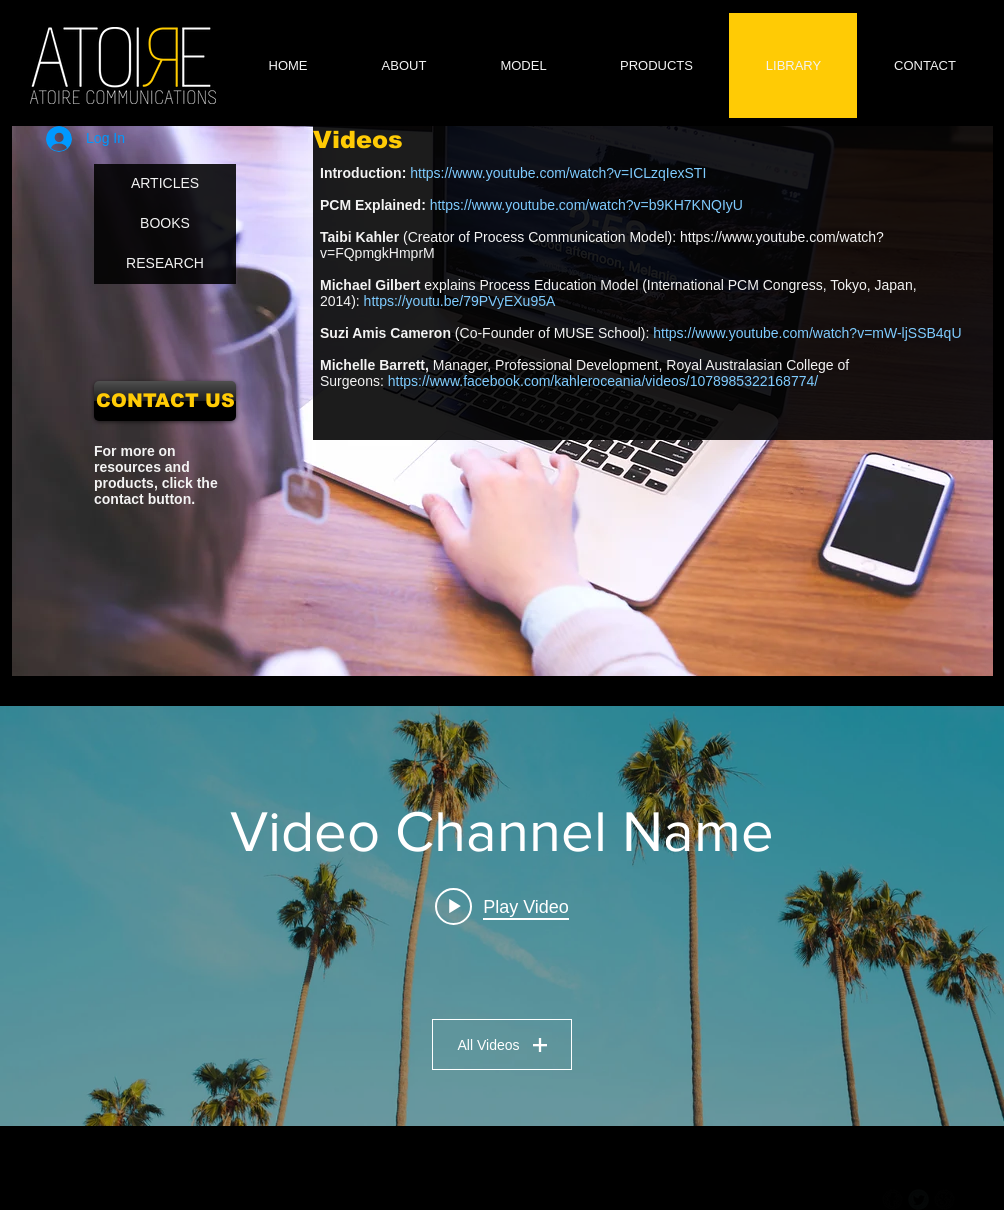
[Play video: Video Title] (502, 907)
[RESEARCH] (165, 264)
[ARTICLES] (165, 184)
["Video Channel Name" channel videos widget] (502, 916)
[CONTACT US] (165, 401)
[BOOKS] (165, 224)
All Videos (501, 1045)
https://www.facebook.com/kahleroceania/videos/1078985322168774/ (603, 381)
